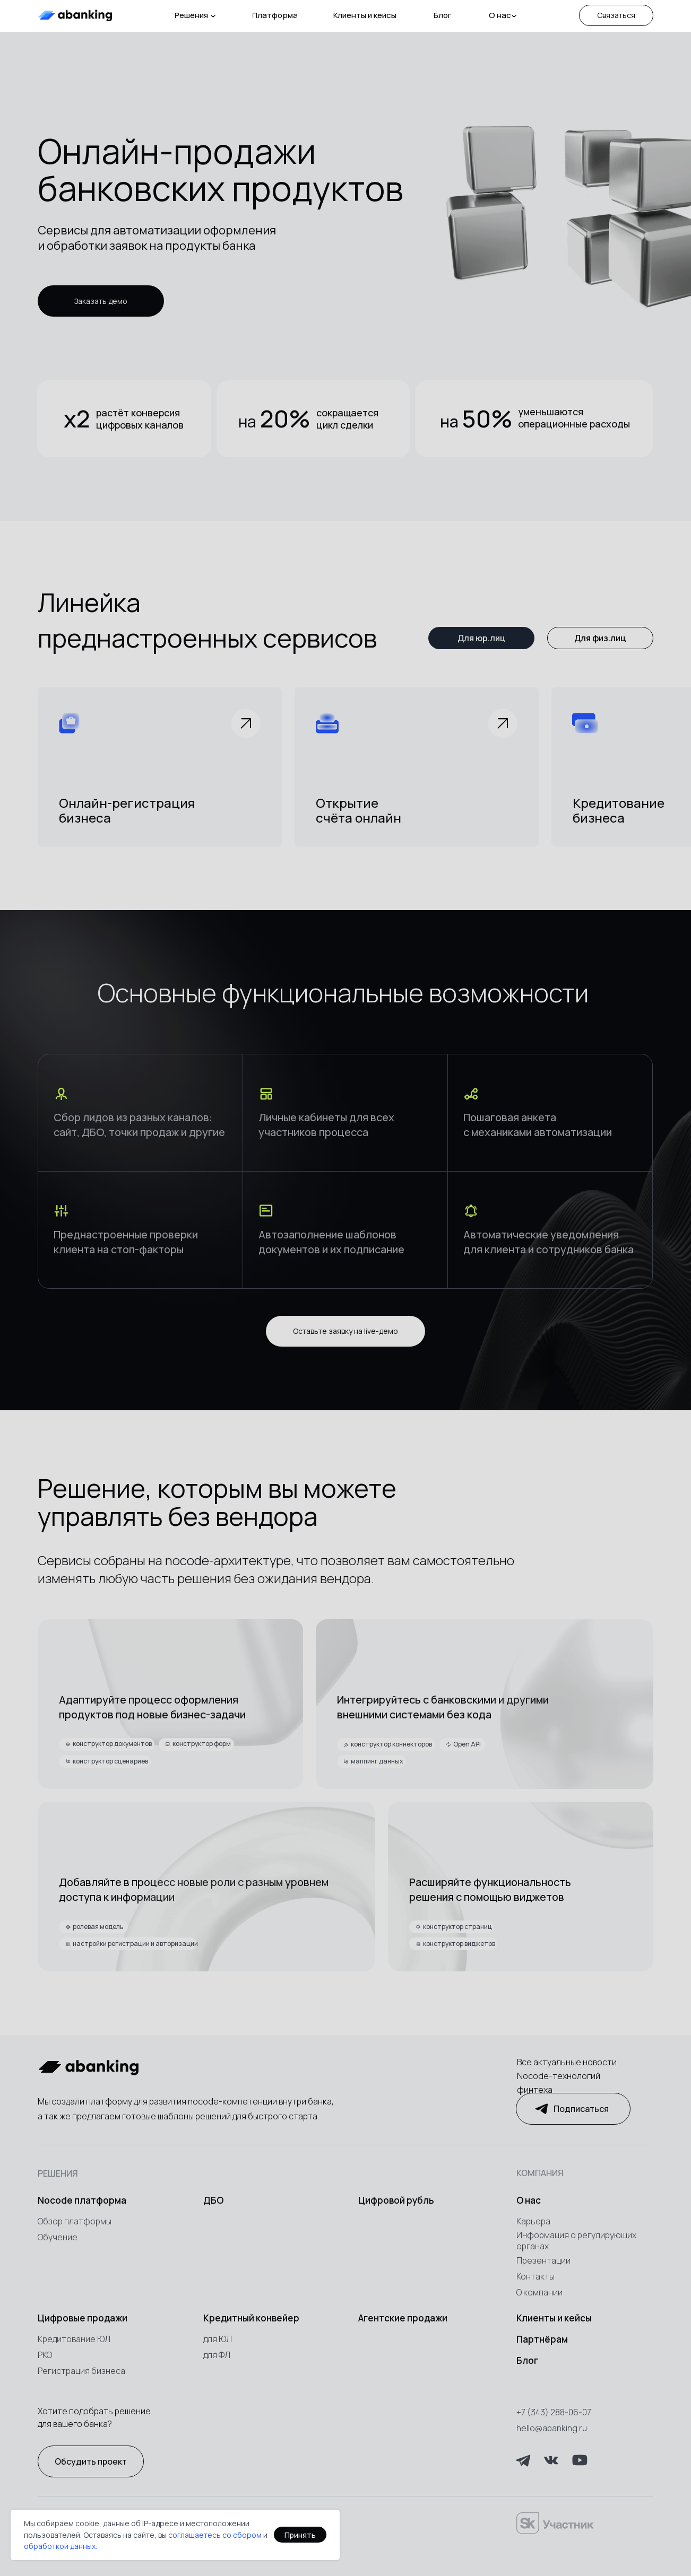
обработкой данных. (60, 2546)
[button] (616, 15)
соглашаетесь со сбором (215, 2535)
